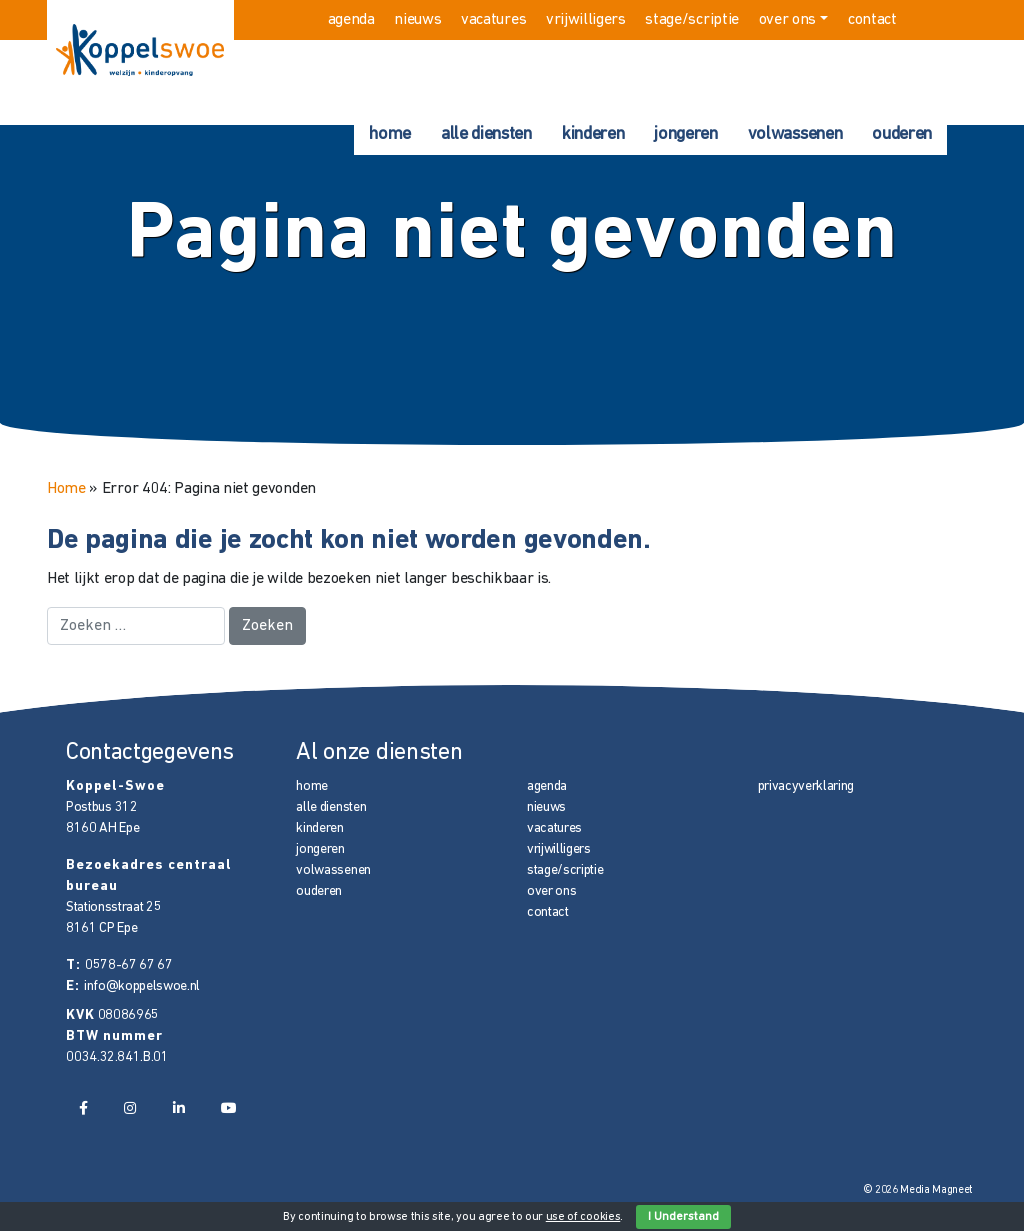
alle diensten (486, 134)
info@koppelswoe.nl (142, 986)
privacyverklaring (806, 786)
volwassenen (795, 134)
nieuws (417, 20)
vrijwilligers (586, 20)
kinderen (593, 134)
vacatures (493, 20)
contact (872, 20)
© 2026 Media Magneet (918, 1190)
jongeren (685, 134)
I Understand (683, 1217)
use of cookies (583, 1217)
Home (66, 489)
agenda (351, 20)
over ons (787, 20)
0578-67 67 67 (129, 965)
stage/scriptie (692, 20)
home (390, 134)
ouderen (902, 134)
